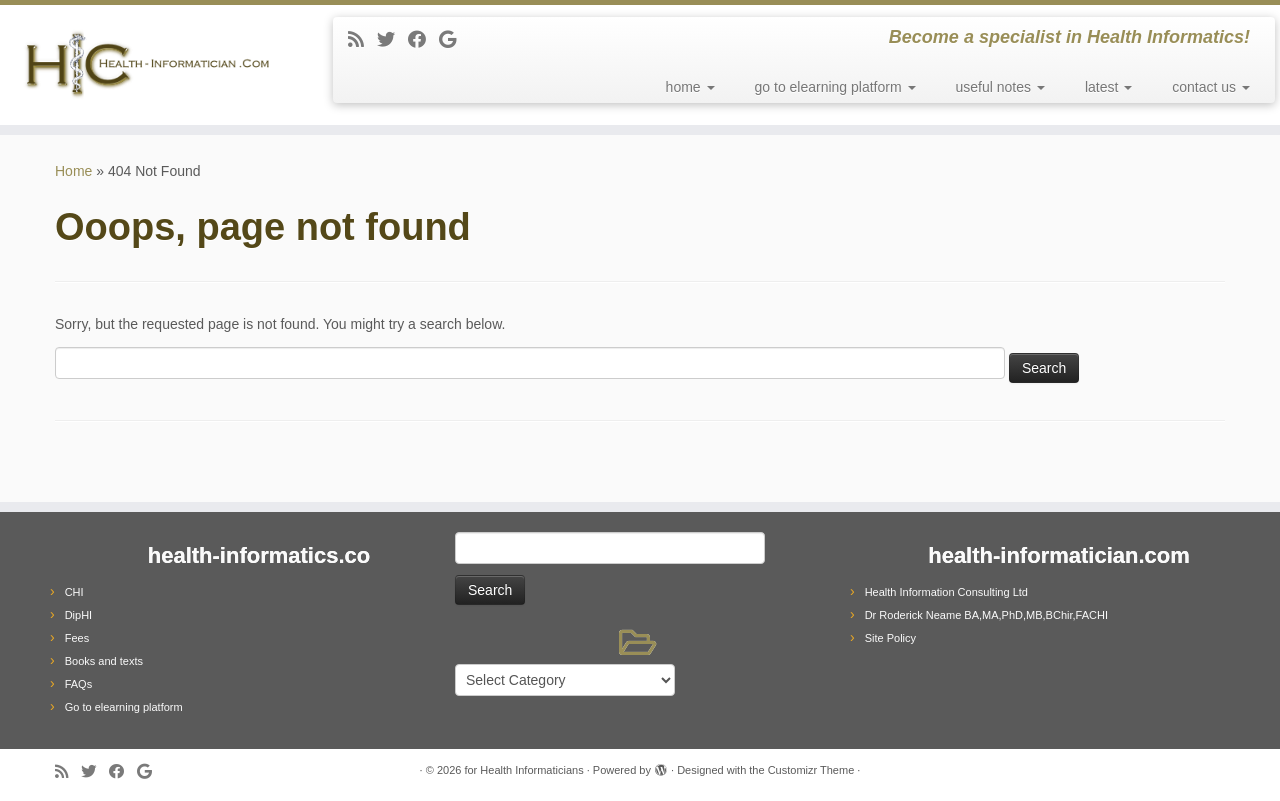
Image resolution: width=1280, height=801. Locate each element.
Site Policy (890, 638)
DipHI (79, 615)
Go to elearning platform (124, 707)
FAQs (79, 684)
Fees (77, 638)
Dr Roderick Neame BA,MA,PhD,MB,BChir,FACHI (986, 615)
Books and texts (104, 661)
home (690, 87)
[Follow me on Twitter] (392, 40)
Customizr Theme (811, 770)
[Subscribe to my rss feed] (362, 40)
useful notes (1000, 87)
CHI (74, 592)
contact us (1211, 87)
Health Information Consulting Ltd (946, 592)
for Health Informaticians (523, 770)
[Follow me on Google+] (454, 40)
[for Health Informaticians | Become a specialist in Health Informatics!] (147, 65)
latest (1108, 87)
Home (73, 171)
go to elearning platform (835, 87)
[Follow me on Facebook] (423, 40)
